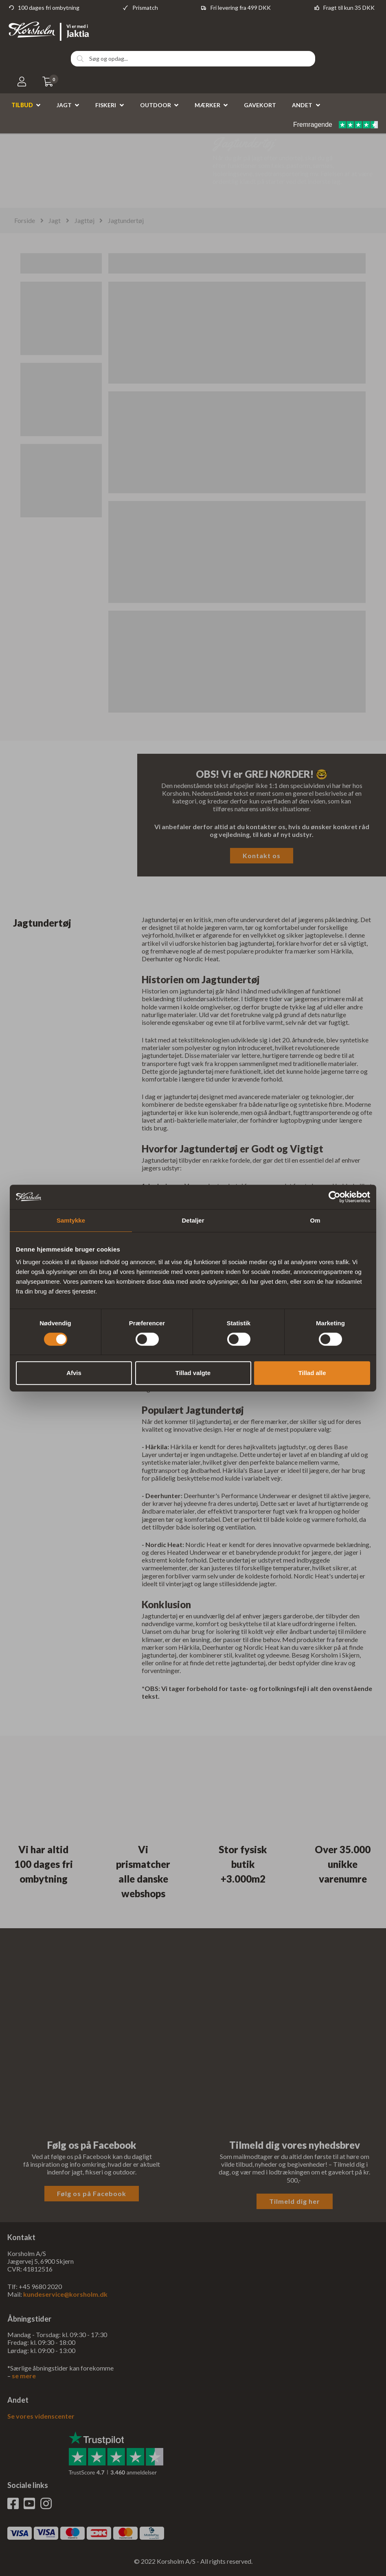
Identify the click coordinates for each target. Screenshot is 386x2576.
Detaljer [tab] (193, 1220)
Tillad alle (312, 1372)
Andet (302, 105)
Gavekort (260, 105)
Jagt (64, 105)
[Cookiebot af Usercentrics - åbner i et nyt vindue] (334, 1197)
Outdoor (155, 105)
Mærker (207, 105)
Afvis (73, 1372)
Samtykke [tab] (71, 1220)
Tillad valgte (193, 1372)
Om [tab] (315, 1220)
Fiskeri (105, 105)
